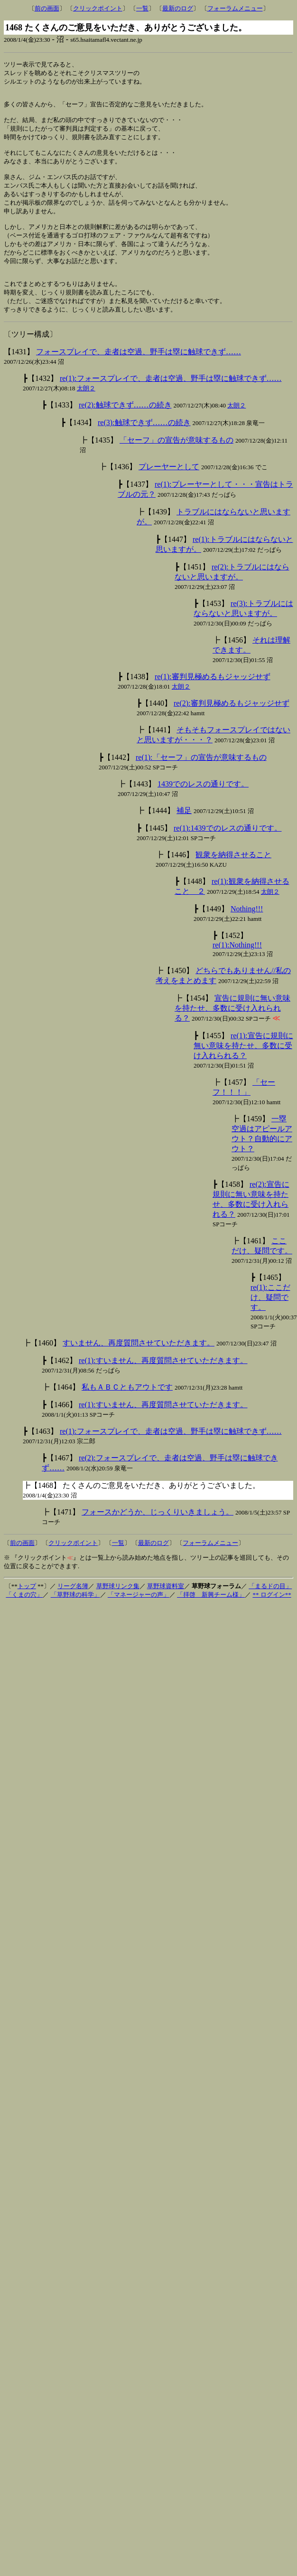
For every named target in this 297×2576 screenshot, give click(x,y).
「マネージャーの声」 (138, 1616)
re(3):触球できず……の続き (144, 445)
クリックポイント (97, 8)
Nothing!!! (247, 931)
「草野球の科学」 (75, 1616)
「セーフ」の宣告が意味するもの (176, 462)
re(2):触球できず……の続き (125, 427)
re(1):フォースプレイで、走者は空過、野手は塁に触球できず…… (171, 401)
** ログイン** (271, 1616)
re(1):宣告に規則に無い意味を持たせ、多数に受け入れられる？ (243, 1068)
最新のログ (177, 8)
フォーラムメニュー (235, 8)
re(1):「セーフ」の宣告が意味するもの (201, 780)
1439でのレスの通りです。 (203, 806)
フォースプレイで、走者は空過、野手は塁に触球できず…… (138, 374)
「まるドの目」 (270, 1608)
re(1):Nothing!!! (237, 967)
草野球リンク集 (117, 1608)
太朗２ (86, 410)
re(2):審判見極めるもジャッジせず (231, 725)
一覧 (142, 8)
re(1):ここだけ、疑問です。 (270, 1320)
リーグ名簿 (72, 1608)
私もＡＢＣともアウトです (127, 1409)
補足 (184, 833)
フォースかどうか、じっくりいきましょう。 (157, 1534)
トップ (27, 1608)
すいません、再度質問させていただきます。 (138, 1365)
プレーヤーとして (169, 489)
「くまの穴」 (24, 1616)
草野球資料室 (165, 1608)
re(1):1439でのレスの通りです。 (228, 850)
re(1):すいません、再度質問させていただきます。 (163, 1383)
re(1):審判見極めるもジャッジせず (212, 699)
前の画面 (47, 8)
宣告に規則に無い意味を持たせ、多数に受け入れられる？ (232, 1030)
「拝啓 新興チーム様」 (211, 1616)
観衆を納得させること (233, 877)
